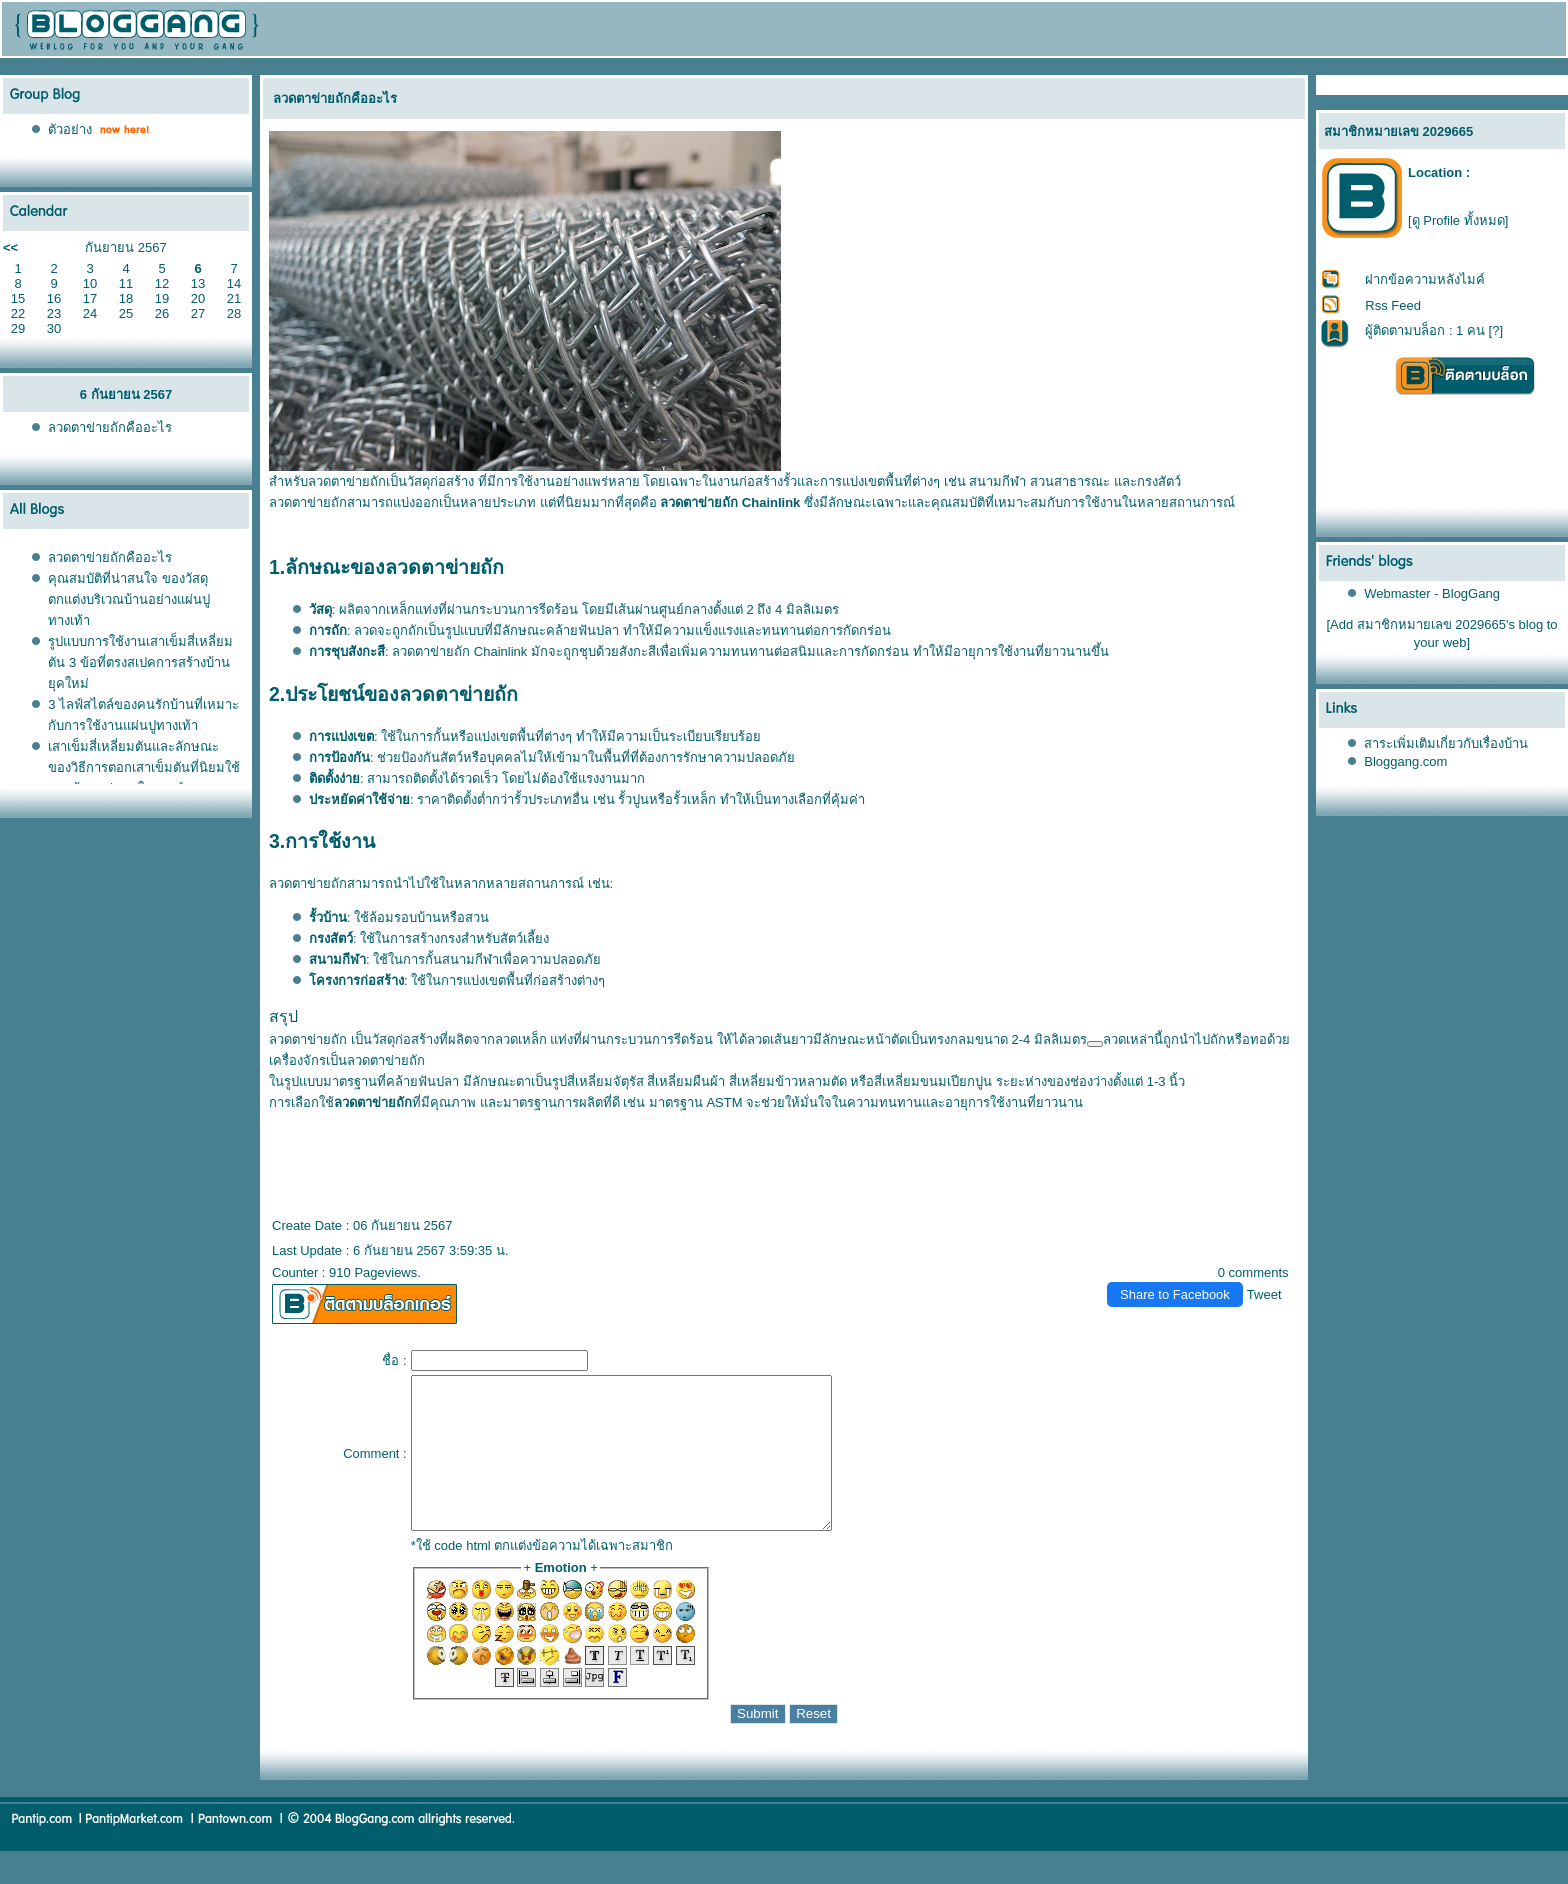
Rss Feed (1393, 305)
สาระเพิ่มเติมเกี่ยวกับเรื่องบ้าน (1446, 743)
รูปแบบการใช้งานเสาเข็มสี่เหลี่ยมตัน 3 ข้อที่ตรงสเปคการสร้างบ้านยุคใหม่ (140, 662)
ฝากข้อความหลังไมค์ (1425, 279)
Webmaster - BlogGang (1432, 593)
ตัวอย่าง (70, 129)
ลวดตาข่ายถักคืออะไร (110, 427)
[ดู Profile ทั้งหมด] (1458, 220)
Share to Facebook (1175, 1294)
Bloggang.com (1405, 761)
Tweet (1264, 1294)
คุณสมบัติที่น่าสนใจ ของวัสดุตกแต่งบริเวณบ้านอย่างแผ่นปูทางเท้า (129, 599)
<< (10, 247)
